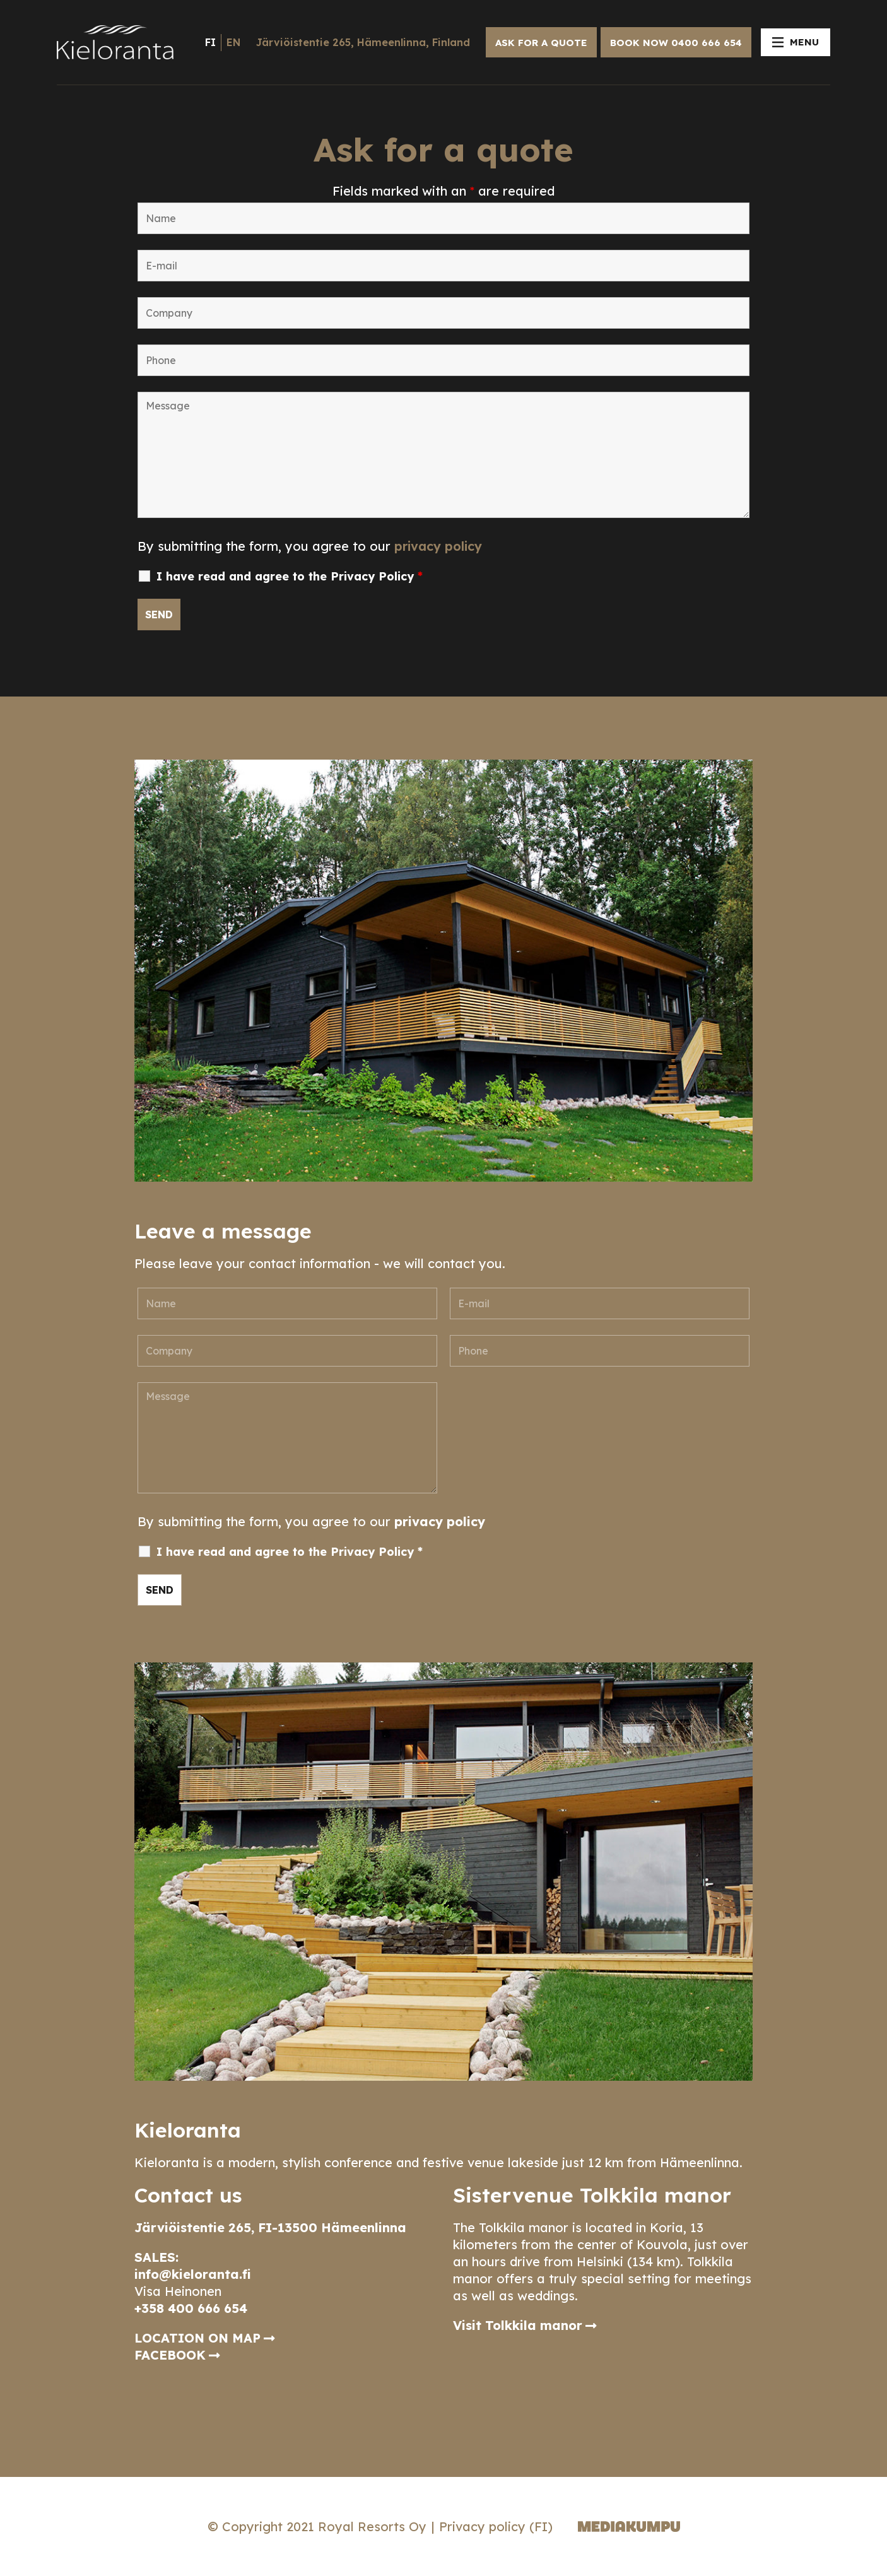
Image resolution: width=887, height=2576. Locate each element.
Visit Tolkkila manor (517, 2325)
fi (210, 42)
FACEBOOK (170, 2355)
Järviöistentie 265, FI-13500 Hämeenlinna (270, 2227)
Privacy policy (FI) (496, 2526)
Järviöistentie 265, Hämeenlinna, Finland (363, 42)
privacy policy (438, 546)
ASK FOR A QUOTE (541, 43)
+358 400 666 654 (190, 2308)
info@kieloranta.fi (192, 2274)
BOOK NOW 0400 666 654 (676, 43)
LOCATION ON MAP (197, 2338)
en (233, 42)
